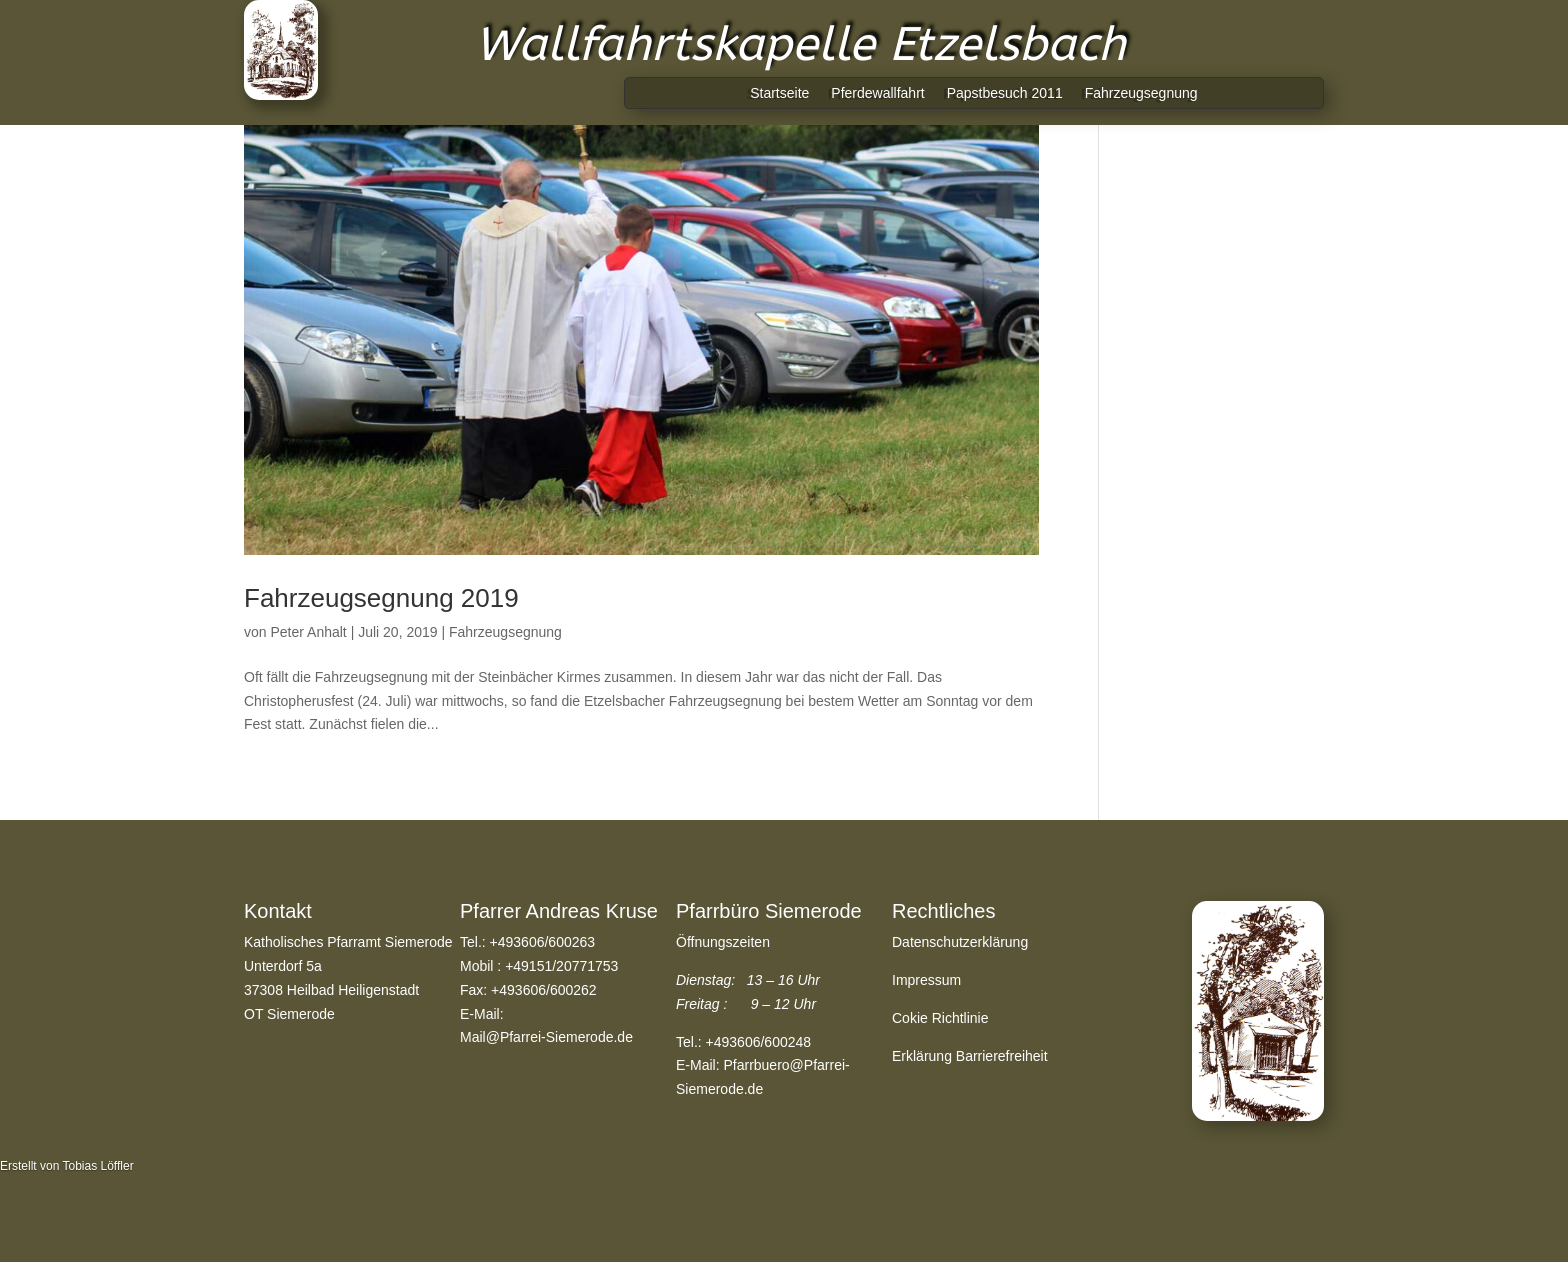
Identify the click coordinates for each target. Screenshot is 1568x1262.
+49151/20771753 (561, 966)
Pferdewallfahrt (877, 93)
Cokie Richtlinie (940, 1018)
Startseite (779, 93)
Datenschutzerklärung (960, 942)
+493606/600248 (759, 1042)
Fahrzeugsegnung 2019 (381, 598)
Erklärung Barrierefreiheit (970, 1056)
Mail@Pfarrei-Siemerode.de (546, 1037)
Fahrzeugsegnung (1141, 93)
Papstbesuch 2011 (1005, 93)
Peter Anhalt (308, 632)
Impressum (926, 980)
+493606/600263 (543, 942)
